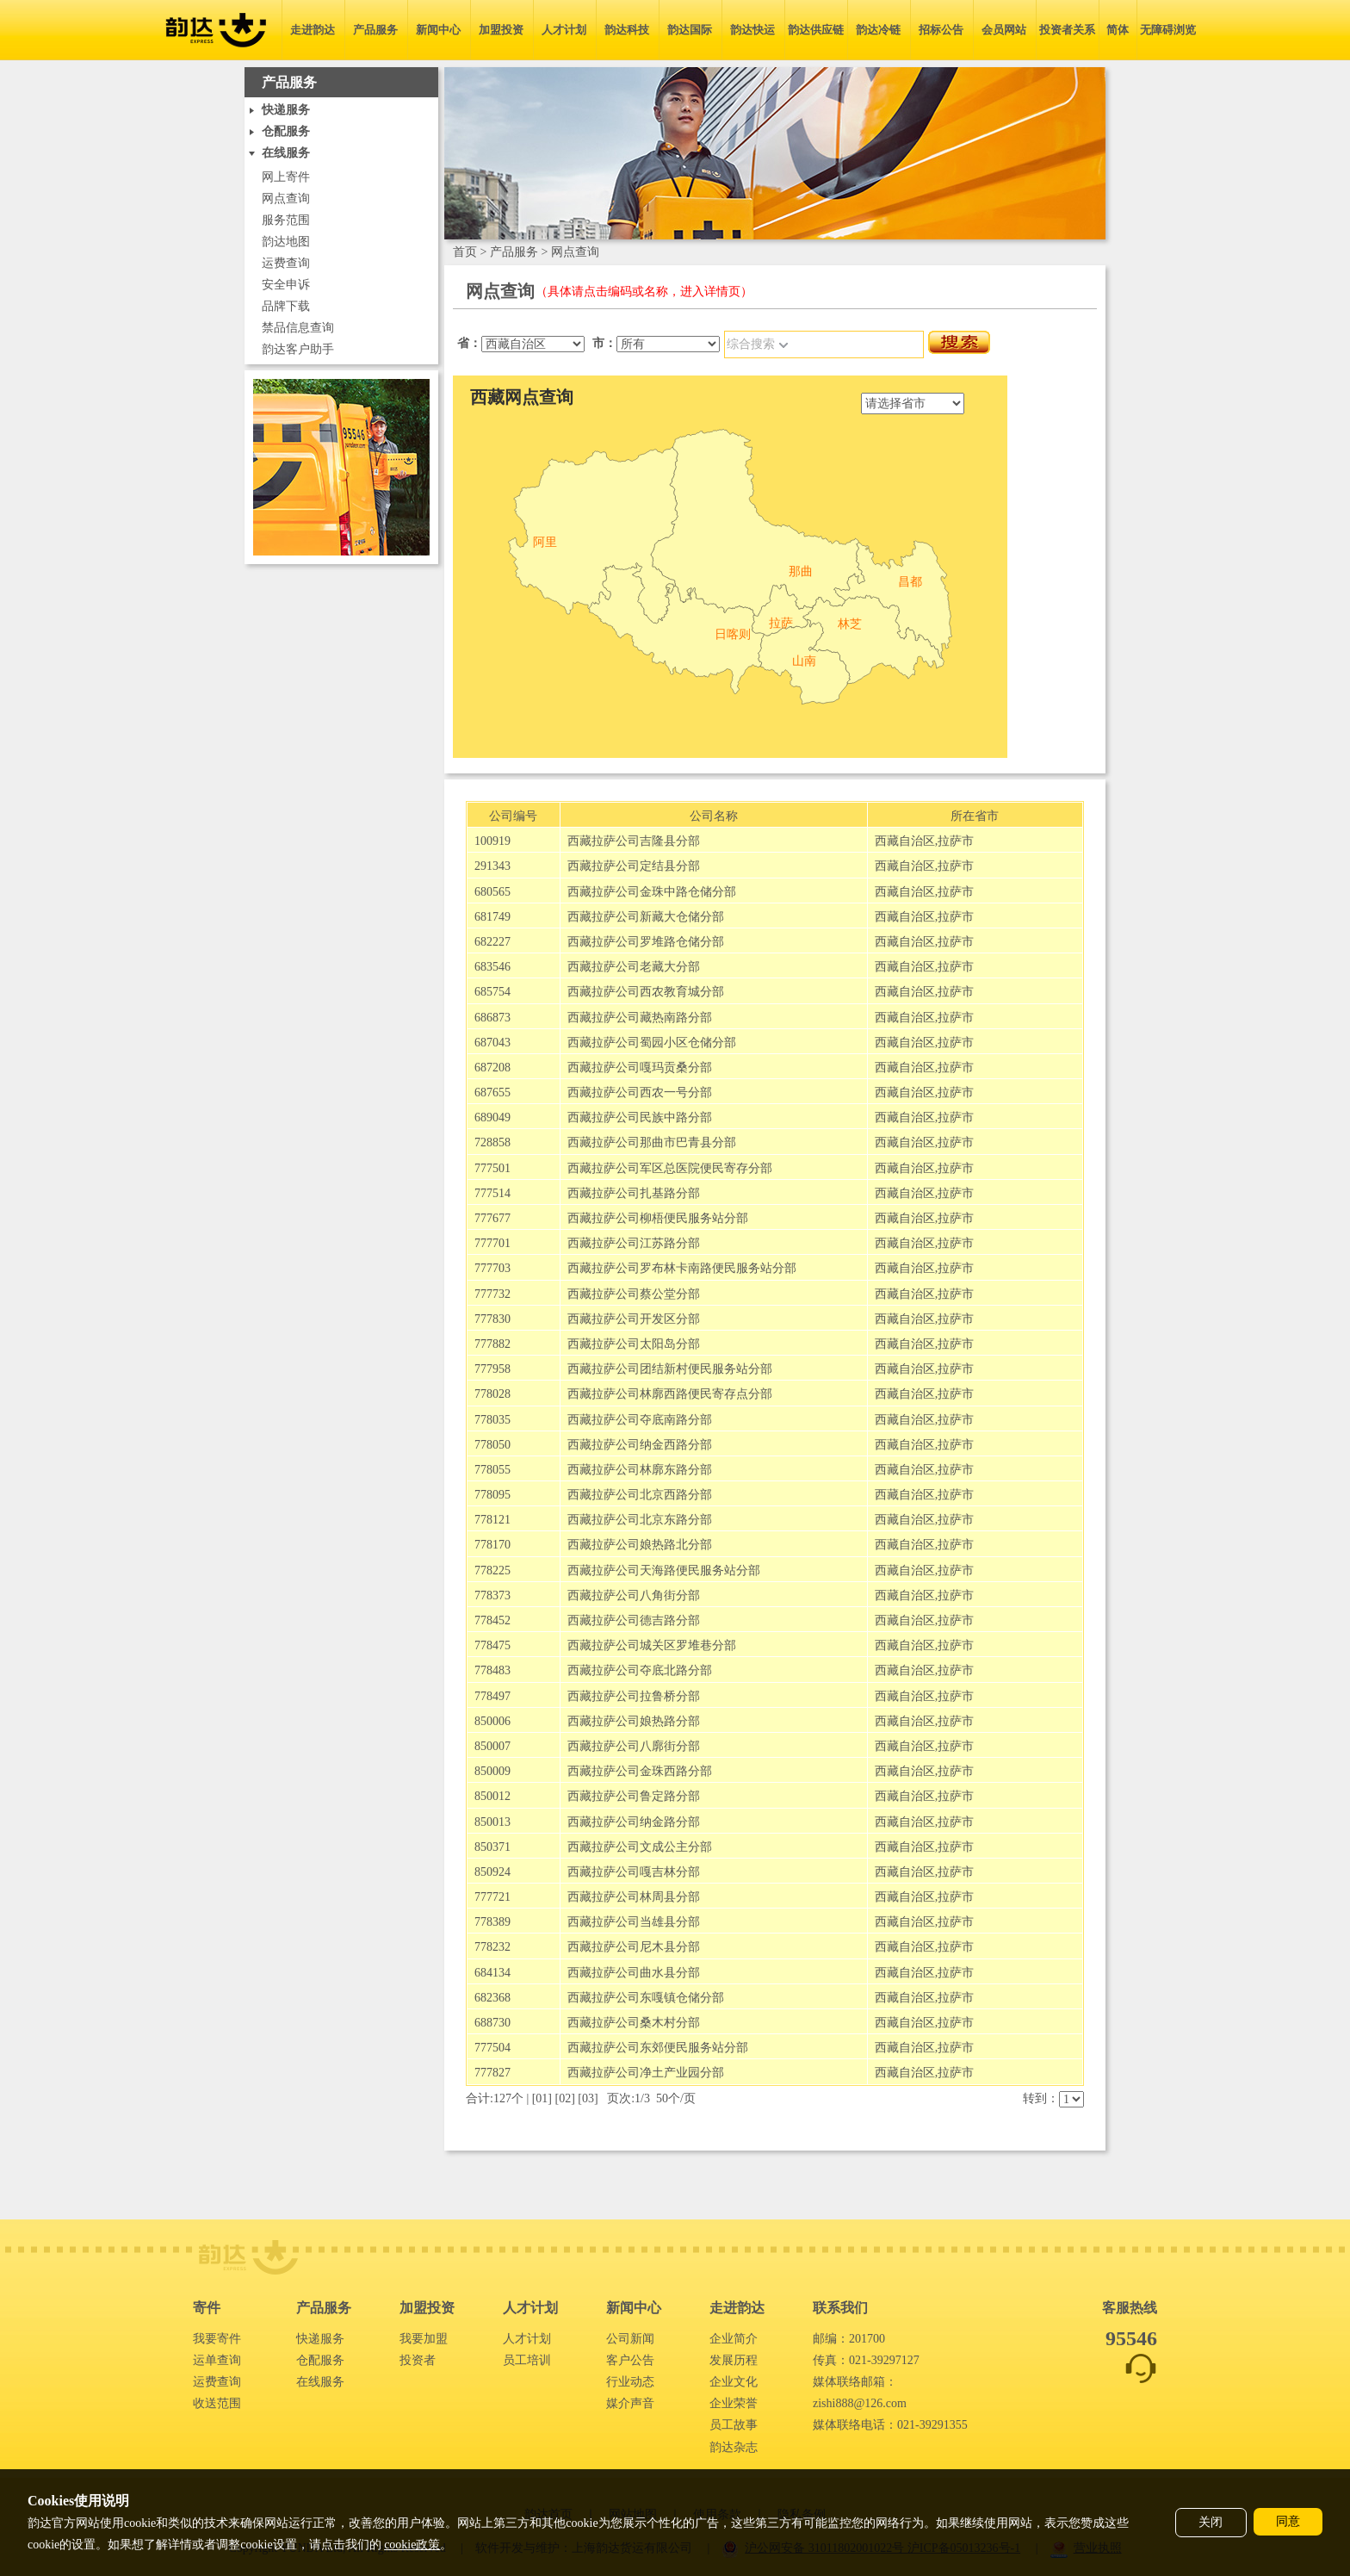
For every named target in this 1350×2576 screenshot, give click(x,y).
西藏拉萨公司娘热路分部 (633, 1721)
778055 (492, 1469)
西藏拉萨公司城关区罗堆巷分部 (651, 1645)
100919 (492, 841)
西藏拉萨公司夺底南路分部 (639, 1419)
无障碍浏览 (1168, 29)
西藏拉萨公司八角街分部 (633, 1595)
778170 (492, 1544)
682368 (492, 1997)
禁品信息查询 (298, 327)
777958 (492, 1368)
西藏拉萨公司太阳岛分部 (633, 1344)
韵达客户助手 (298, 349)
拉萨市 (956, 841)
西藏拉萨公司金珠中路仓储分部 (651, 891)
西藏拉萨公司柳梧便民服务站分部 (657, 1218)
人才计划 (564, 29)
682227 (492, 941)
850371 (492, 1846)
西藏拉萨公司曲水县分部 (633, 1972)
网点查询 (286, 198)
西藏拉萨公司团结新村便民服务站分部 (669, 1368)
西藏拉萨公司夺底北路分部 (639, 1670)
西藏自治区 (905, 841)
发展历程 (733, 2360)
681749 (492, 916)
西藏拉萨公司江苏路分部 (633, 1243)
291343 (492, 866)
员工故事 (733, 2424)
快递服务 (320, 2338)
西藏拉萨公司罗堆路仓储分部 (645, 941)
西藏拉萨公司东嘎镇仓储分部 (645, 1997)
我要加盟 (423, 2338)
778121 (492, 1519)
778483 (492, 1670)
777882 (492, 1344)
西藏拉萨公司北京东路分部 (639, 1519)
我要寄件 (217, 2338)
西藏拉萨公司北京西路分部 (639, 1494)
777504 (492, 2047)
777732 (492, 1294)
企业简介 (733, 2338)
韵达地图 (286, 241)
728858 (492, 1142)
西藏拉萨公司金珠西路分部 (639, 1771)
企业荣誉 (733, 2403)
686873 (492, 1017)
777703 (492, 1268)
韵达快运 (752, 29)
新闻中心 (438, 29)
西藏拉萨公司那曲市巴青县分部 (651, 1142)
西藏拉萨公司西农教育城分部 (645, 991)
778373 (492, 1595)
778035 (492, 1419)
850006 (492, 1721)
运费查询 (286, 263)
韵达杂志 (733, 2447)
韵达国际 (689, 29)
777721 (492, 1896)
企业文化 (733, 2381)
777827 (492, 2072)
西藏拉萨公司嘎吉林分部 (633, 1871)
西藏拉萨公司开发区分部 (633, 1319)
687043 (492, 1042)
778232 (492, 1946)
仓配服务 (320, 2360)
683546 (492, 966)
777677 (492, 1218)
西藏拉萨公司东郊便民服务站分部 (657, 2047)
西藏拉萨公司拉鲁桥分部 (633, 1696)
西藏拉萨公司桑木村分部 (633, 2022)
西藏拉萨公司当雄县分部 (633, 1921)
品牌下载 (286, 306)
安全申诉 (286, 284)
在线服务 (320, 2381)
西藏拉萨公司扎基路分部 (633, 1193)
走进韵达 (312, 29)
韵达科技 (626, 29)
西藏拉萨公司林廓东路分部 (639, 1469)
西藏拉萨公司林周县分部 (633, 1896)
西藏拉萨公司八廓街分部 (633, 1746)
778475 (492, 1645)
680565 (492, 891)
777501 (492, 1168)
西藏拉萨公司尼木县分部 (633, 1946)
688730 (492, 2022)
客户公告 (630, 2360)
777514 (492, 1193)
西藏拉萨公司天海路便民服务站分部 (663, 1570)
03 (588, 2098)
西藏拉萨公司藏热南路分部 (639, 1017)
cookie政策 (412, 2544)
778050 (492, 1444)
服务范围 (286, 220)
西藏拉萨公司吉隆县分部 (633, 841)
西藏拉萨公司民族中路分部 (639, 1117)
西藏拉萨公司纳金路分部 (633, 1822)
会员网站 (1004, 29)
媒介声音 (630, 2403)
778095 (492, 1494)
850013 (492, 1822)
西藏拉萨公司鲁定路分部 (633, 1796)
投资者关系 (1067, 29)
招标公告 (941, 29)
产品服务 (375, 29)
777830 (492, 1319)
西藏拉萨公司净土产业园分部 (645, 2072)
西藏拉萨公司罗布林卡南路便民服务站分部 (681, 1268)
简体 (1117, 29)
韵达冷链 (878, 29)
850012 (492, 1796)
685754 (492, 991)
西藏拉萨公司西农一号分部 (639, 1092)
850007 (492, 1746)
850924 (492, 1871)
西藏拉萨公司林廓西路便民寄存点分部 (669, 1393)
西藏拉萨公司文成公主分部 (639, 1846)
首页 (465, 251)
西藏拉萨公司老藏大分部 (633, 966)
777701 (492, 1243)
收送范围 (217, 2403)
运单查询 (217, 2360)
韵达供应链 (816, 29)
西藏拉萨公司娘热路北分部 (639, 1544)
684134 (492, 1972)
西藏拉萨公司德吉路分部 (633, 1620)
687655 (492, 1092)
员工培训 (527, 2360)
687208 (492, 1067)
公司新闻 (630, 2338)
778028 (492, 1393)
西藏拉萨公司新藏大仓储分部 (645, 916)
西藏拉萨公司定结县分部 (633, 866)
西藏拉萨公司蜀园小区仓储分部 (651, 1042)
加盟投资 (501, 29)
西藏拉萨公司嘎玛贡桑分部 (639, 1067)
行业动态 (630, 2381)
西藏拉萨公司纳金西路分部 (639, 1444)
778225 (492, 1570)
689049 (492, 1117)
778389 (492, 1921)
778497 (492, 1696)
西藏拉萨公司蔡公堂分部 (633, 1294)
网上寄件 (286, 177)
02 (565, 2098)
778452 (492, 1620)
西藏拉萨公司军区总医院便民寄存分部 (669, 1168)
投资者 (417, 2360)
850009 (492, 1771)
